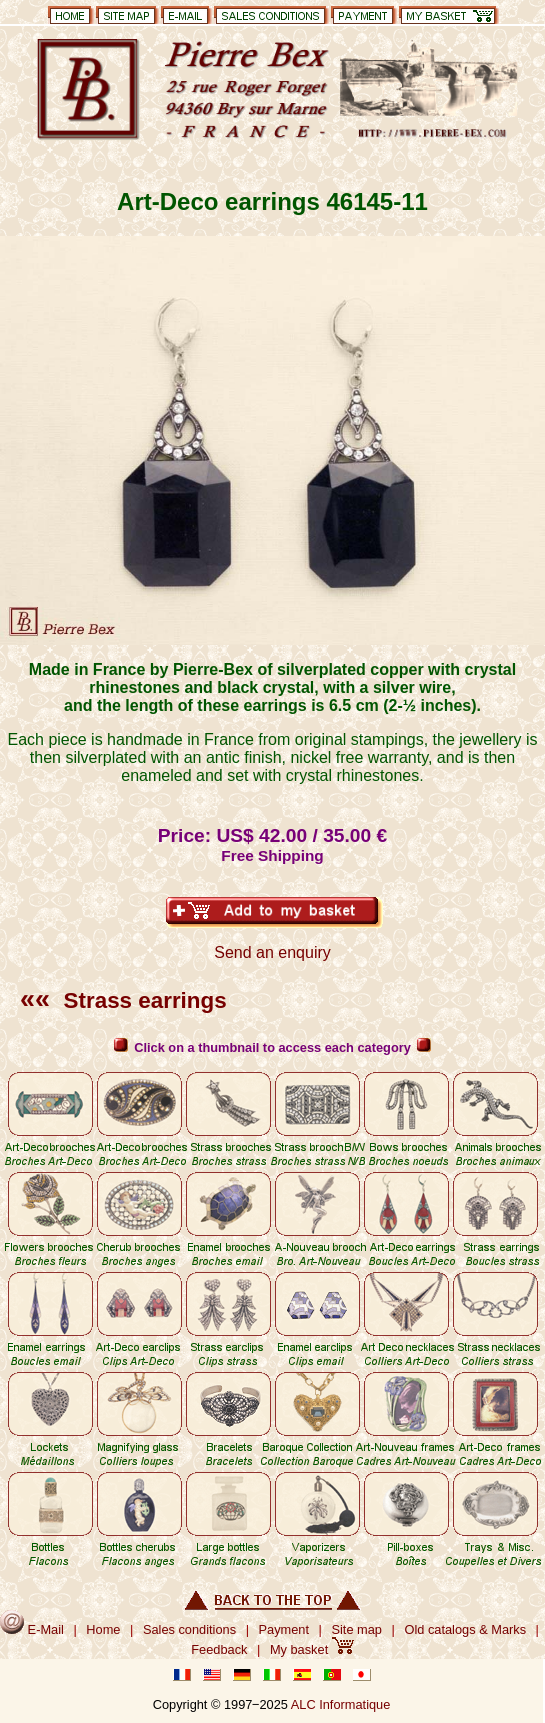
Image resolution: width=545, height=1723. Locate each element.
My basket (312, 1649)
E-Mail (32, 1629)
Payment (284, 1629)
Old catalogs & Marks (465, 1629)
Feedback (219, 1649)
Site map (356, 1629)
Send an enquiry (272, 952)
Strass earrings (123, 1000)
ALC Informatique (341, 1704)
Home (103, 1629)
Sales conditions (189, 1629)
